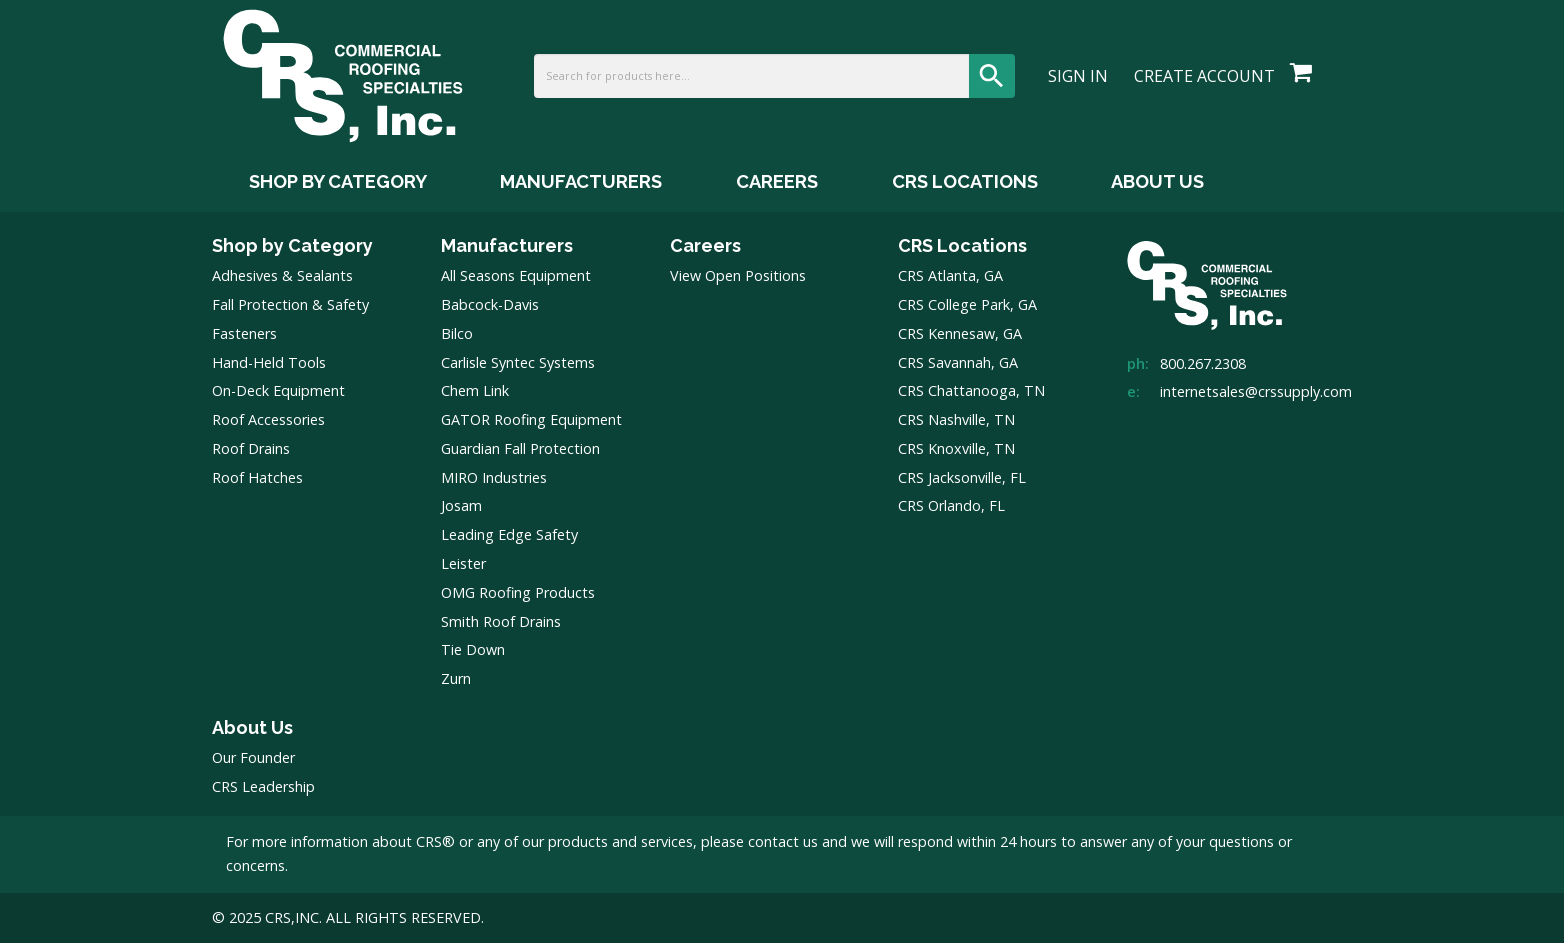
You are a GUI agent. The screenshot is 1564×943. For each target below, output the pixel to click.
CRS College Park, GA (967, 304)
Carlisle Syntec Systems (518, 362)
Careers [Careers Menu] (777, 181)
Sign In (1078, 76)
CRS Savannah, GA (958, 362)
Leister (463, 563)
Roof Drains (251, 448)
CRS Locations (962, 245)
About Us (252, 727)
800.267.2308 (1203, 363)
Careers (705, 245)
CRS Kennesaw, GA (960, 333)
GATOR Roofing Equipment (531, 419)
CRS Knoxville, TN (956, 448)
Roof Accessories (268, 419)
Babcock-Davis (490, 304)
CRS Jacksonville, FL (962, 477)
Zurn (456, 678)
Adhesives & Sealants (282, 275)
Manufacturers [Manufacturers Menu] (581, 181)
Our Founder (253, 757)
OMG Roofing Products (518, 592)
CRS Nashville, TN (956, 419)
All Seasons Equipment (516, 275)
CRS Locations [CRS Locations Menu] (965, 181)
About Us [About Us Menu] (1157, 181)
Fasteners (244, 333)
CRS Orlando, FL (951, 505)
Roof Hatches (257, 477)
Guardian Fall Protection (520, 448)
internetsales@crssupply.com (1256, 391)
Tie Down (473, 649)
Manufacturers (507, 245)
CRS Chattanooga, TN (971, 390)
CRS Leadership (263, 786)
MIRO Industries (494, 477)
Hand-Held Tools (269, 362)
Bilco (457, 333)
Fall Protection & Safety (290, 304)
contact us (783, 841)
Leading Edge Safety (509, 534)
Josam (461, 505)
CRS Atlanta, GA (950, 275)
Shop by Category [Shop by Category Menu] (338, 181)
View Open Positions (738, 275)
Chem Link (475, 390)
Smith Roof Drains (501, 621)
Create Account (1204, 76)
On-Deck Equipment (278, 390)
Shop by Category (292, 245)
